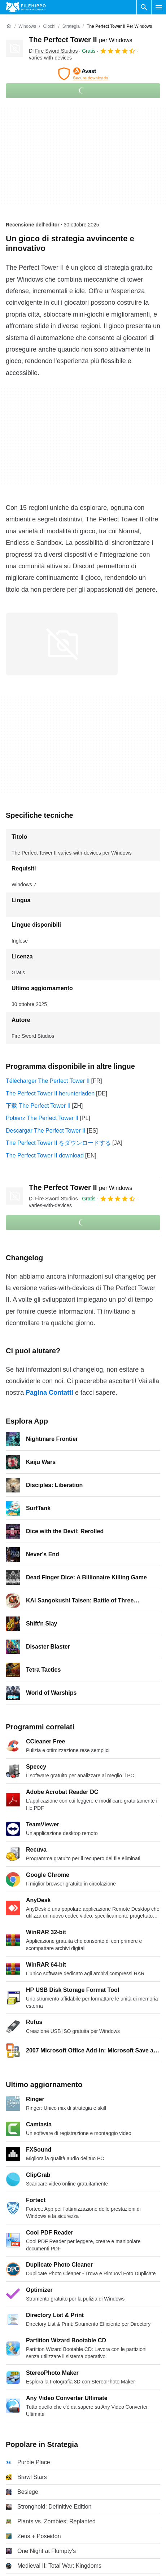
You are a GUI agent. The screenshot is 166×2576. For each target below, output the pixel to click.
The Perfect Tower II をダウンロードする (58, 1143)
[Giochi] (49, 26)
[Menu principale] (159, 7)
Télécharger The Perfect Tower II (47, 1081)
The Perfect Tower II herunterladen (50, 1093)
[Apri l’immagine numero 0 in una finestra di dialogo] (62, 644)
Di (53, 51)
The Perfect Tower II (80, 40)
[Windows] (27, 26)
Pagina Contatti (49, 1392)
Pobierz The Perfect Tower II (42, 1118)
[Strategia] (71, 26)
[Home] (9, 26)
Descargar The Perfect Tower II (46, 1131)
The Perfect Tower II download (45, 1155)
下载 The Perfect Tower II (38, 1106)
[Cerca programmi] (144, 7)
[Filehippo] (26, 7)
